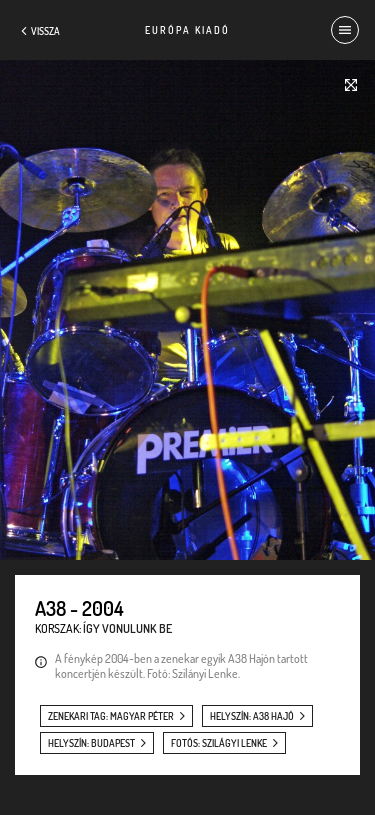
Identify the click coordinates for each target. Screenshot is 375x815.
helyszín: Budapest (91, 743)
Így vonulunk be (127, 628)
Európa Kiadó (187, 30)
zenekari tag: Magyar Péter (111, 716)
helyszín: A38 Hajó (252, 716)
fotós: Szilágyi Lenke (219, 743)
